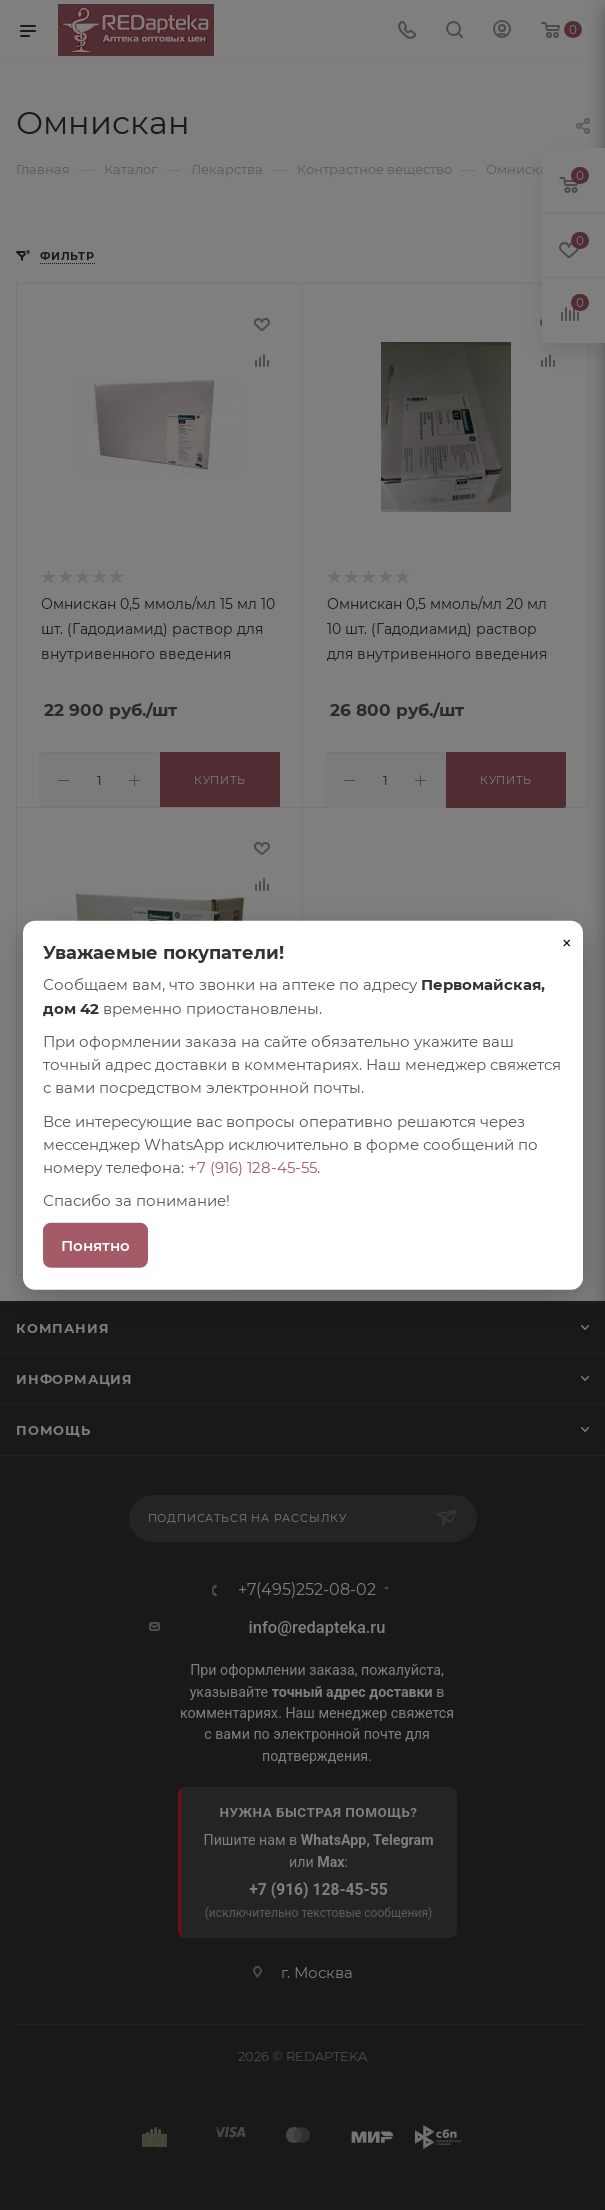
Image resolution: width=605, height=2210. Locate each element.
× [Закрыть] (567, 943)
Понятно (95, 1244)
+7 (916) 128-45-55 (252, 1167)
